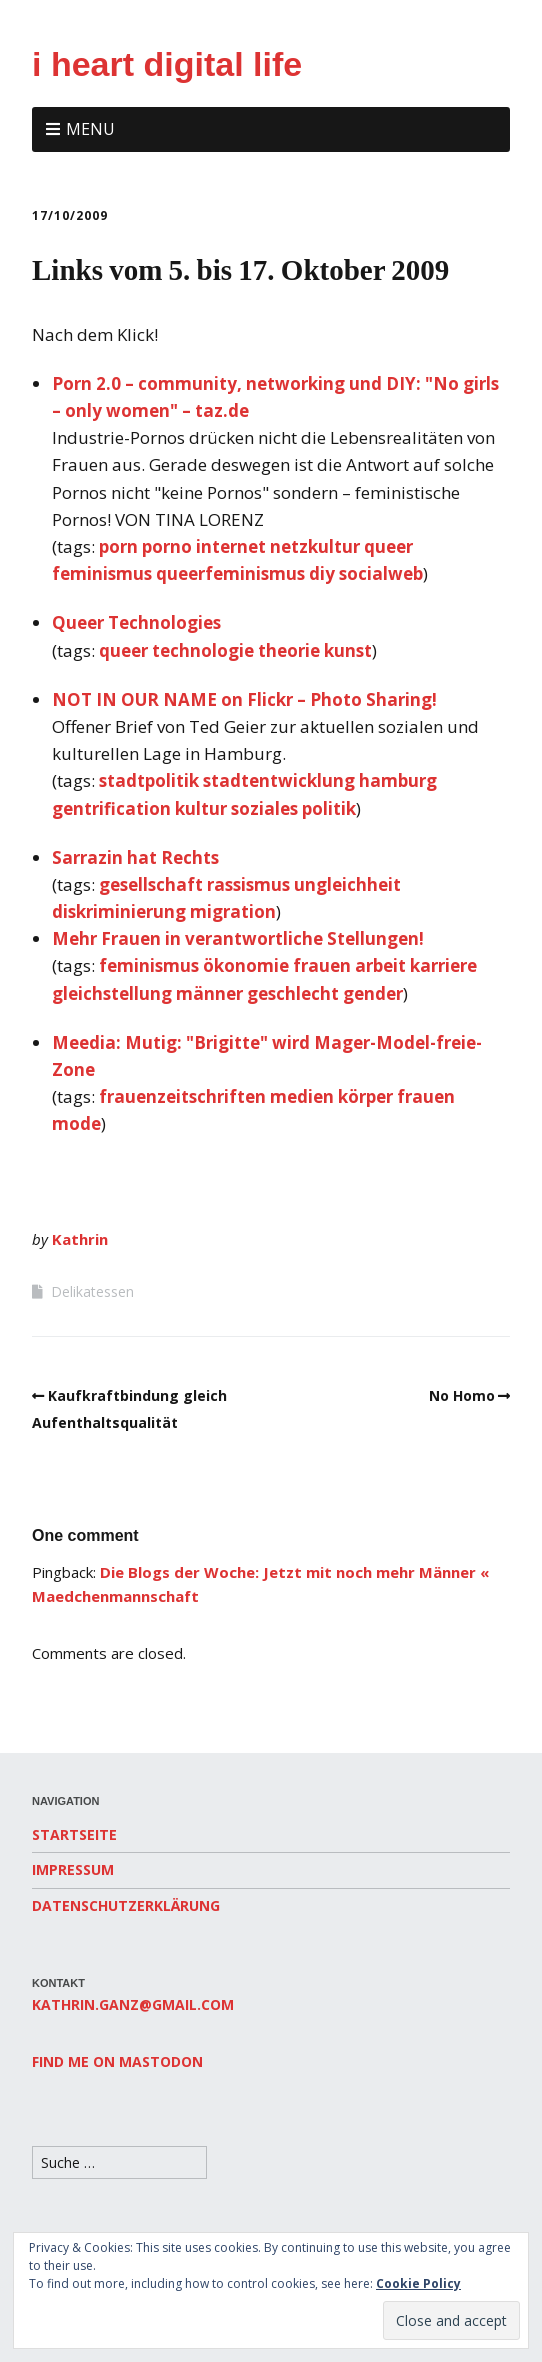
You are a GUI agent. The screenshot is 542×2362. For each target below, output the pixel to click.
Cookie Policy (418, 2283)
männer (209, 993)
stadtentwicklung (279, 780)
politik (329, 808)
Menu (90, 129)
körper (365, 1096)
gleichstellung (112, 993)
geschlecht (293, 993)
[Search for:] (119, 2162)
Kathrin (80, 1239)
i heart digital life (167, 64)
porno (167, 546)
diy (322, 573)
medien (302, 1096)
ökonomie (246, 965)
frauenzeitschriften (182, 1096)
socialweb (381, 573)
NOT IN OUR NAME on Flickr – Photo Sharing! (244, 699)
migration (233, 911)
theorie (289, 650)
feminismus (102, 573)
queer (388, 546)
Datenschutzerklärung (126, 1905)
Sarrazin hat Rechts (135, 857)
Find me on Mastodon (117, 2061)
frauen (322, 965)
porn (118, 546)
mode (76, 1123)
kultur (201, 808)
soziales (264, 808)
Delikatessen (92, 1291)
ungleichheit (347, 884)
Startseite (74, 1834)
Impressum (73, 1869)
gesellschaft (151, 884)
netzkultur (315, 546)
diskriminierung (119, 911)
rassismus (248, 884)
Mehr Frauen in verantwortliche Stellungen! (238, 938)
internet (231, 546)
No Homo (462, 1395)
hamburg (398, 780)
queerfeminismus (230, 573)
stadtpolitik (149, 780)
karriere (443, 965)
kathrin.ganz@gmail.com (133, 2004)
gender (373, 993)
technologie (203, 650)
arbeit (380, 965)
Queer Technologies (136, 622)
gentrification (111, 808)
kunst (348, 650)
